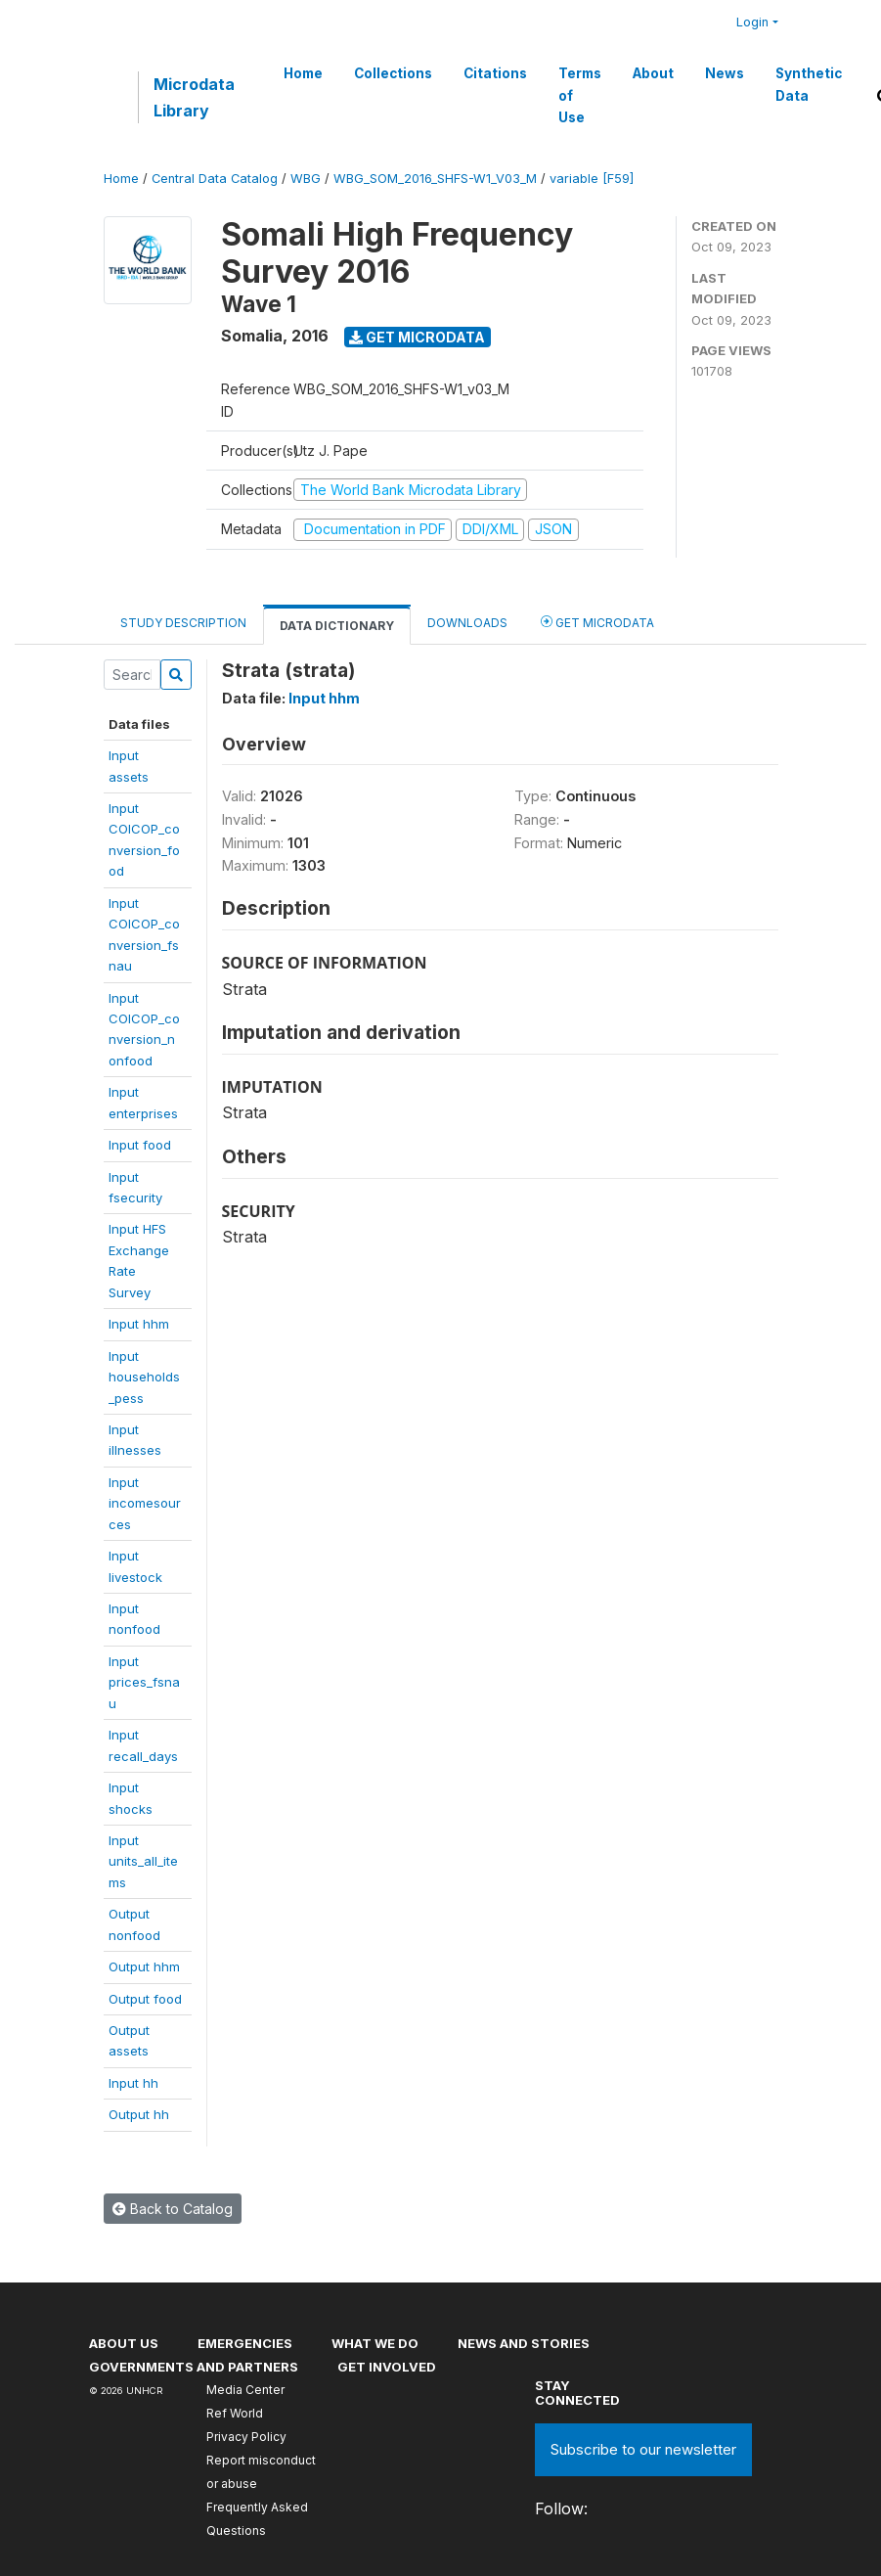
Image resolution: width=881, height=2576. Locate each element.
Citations (495, 73)
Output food (145, 1999)
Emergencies (245, 2343)
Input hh (133, 2083)
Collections (393, 73)
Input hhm (139, 1324)
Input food (140, 1144)
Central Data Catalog (215, 178)
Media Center (245, 2389)
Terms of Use (579, 95)
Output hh (139, 2114)
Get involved (386, 2366)
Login (752, 22)
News (724, 73)
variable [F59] (592, 178)
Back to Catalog (172, 2208)
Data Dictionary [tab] (337, 625)
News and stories (524, 2343)
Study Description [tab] (183, 622)
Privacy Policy (246, 2436)
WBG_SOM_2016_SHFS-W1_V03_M (435, 178)
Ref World (234, 2413)
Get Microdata (417, 337)
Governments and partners (193, 2366)
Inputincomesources (145, 1503)
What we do (374, 2343)
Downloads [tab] (467, 622)
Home (303, 73)
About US (123, 2343)
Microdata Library (194, 96)
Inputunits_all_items (143, 1861)
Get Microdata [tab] (597, 621)
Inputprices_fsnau (144, 1682)
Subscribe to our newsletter (643, 2449)
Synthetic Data (808, 84)
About (653, 73)
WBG (305, 178)
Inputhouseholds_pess (144, 1377)
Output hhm (144, 1966)
